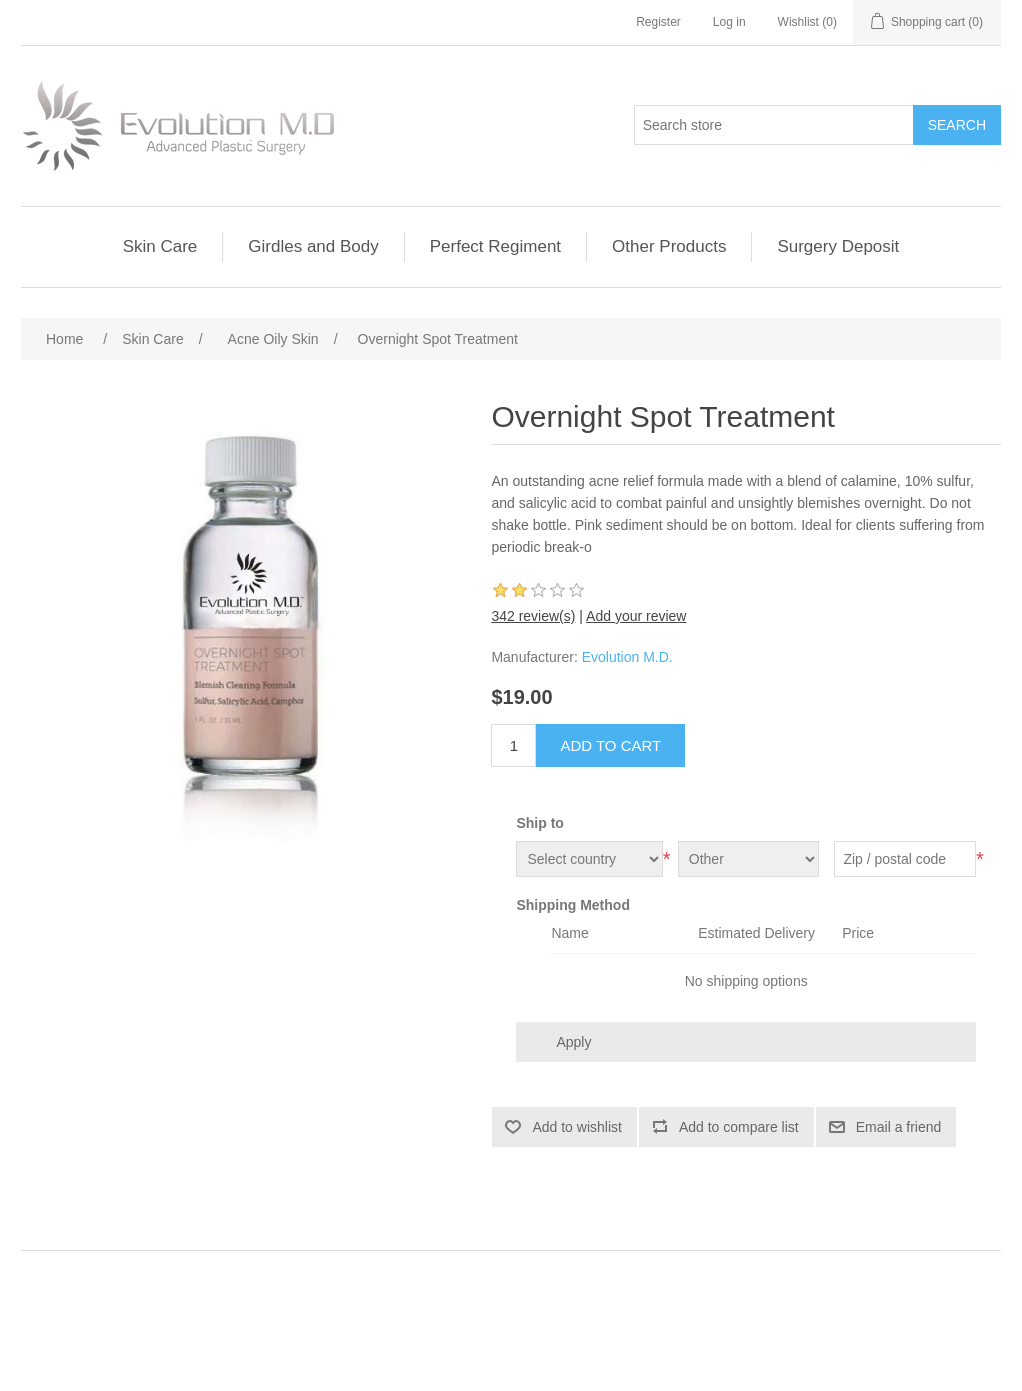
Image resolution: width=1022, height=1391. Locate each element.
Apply (573, 1042)
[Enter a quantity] (513, 745)
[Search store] (774, 125)
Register (658, 22)
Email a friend (899, 1127)
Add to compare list (739, 1127)
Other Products (669, 246)
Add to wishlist (576, 1127)
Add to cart (610, 745)
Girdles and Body (313, 246)
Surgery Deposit (838, 246)
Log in (729, 22)
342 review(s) (533, 616)
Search (957, 125)
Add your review (636, 616)
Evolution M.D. (627, 657)
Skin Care (160, 246)
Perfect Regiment (495, 246)
